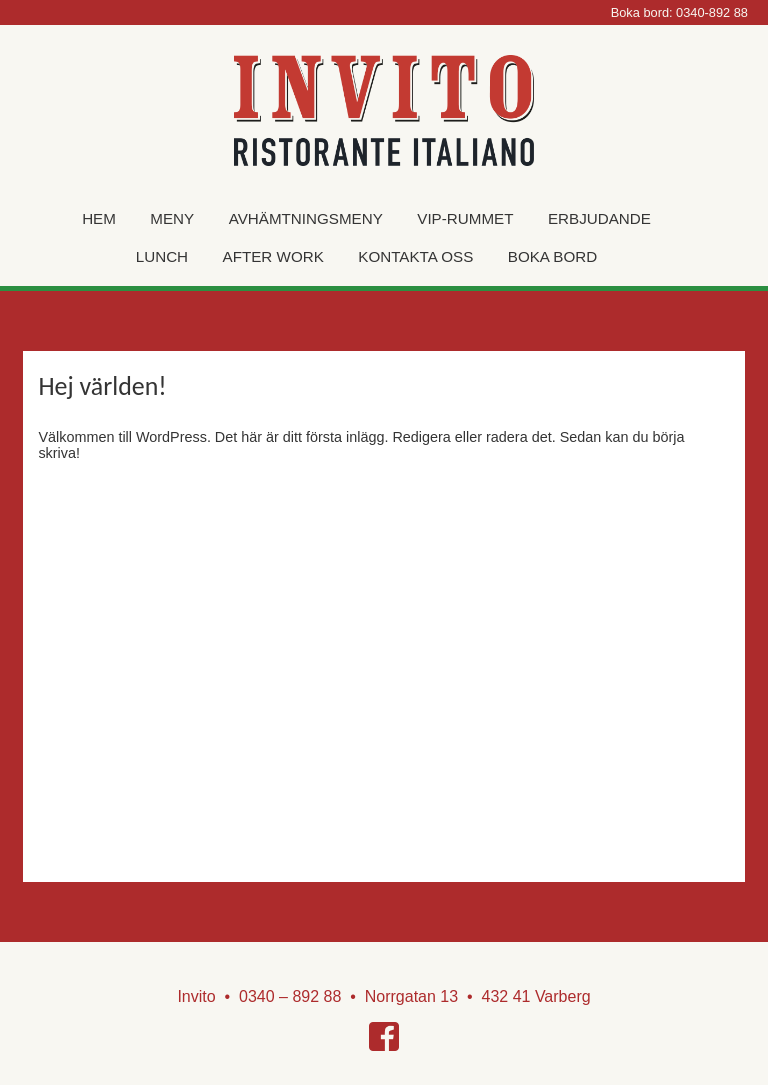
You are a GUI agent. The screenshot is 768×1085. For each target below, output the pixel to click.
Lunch (162, 256)
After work (273, 256)
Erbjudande (599, 218)
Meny (172, 218)
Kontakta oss (415, 256)
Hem (99, 218)
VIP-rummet (465, 218)
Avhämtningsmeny (306, 218)
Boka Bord (552, 256)
